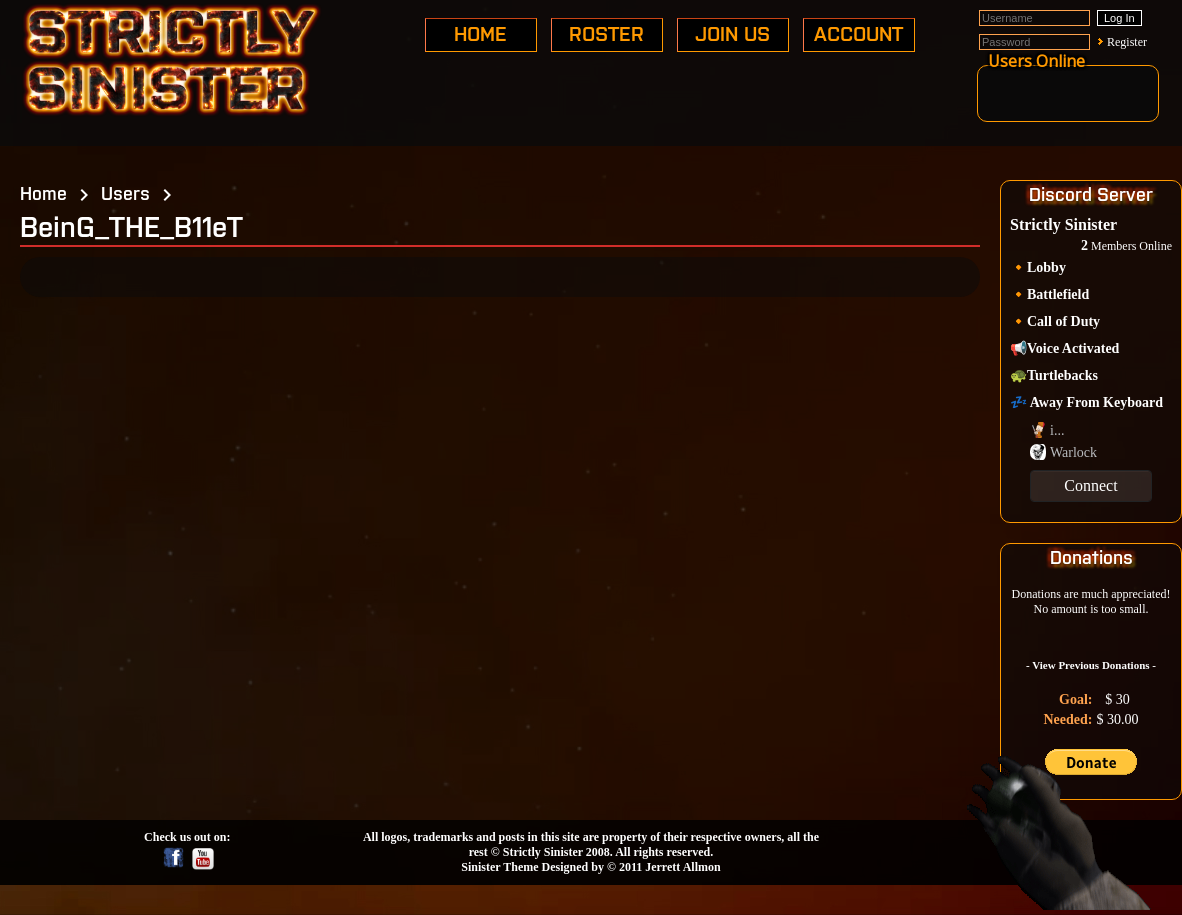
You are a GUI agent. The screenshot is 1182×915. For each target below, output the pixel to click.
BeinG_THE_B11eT (131, 225)
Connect (1090, 485)
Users (125, 192)
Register (1127, 42)
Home (43, 192)
